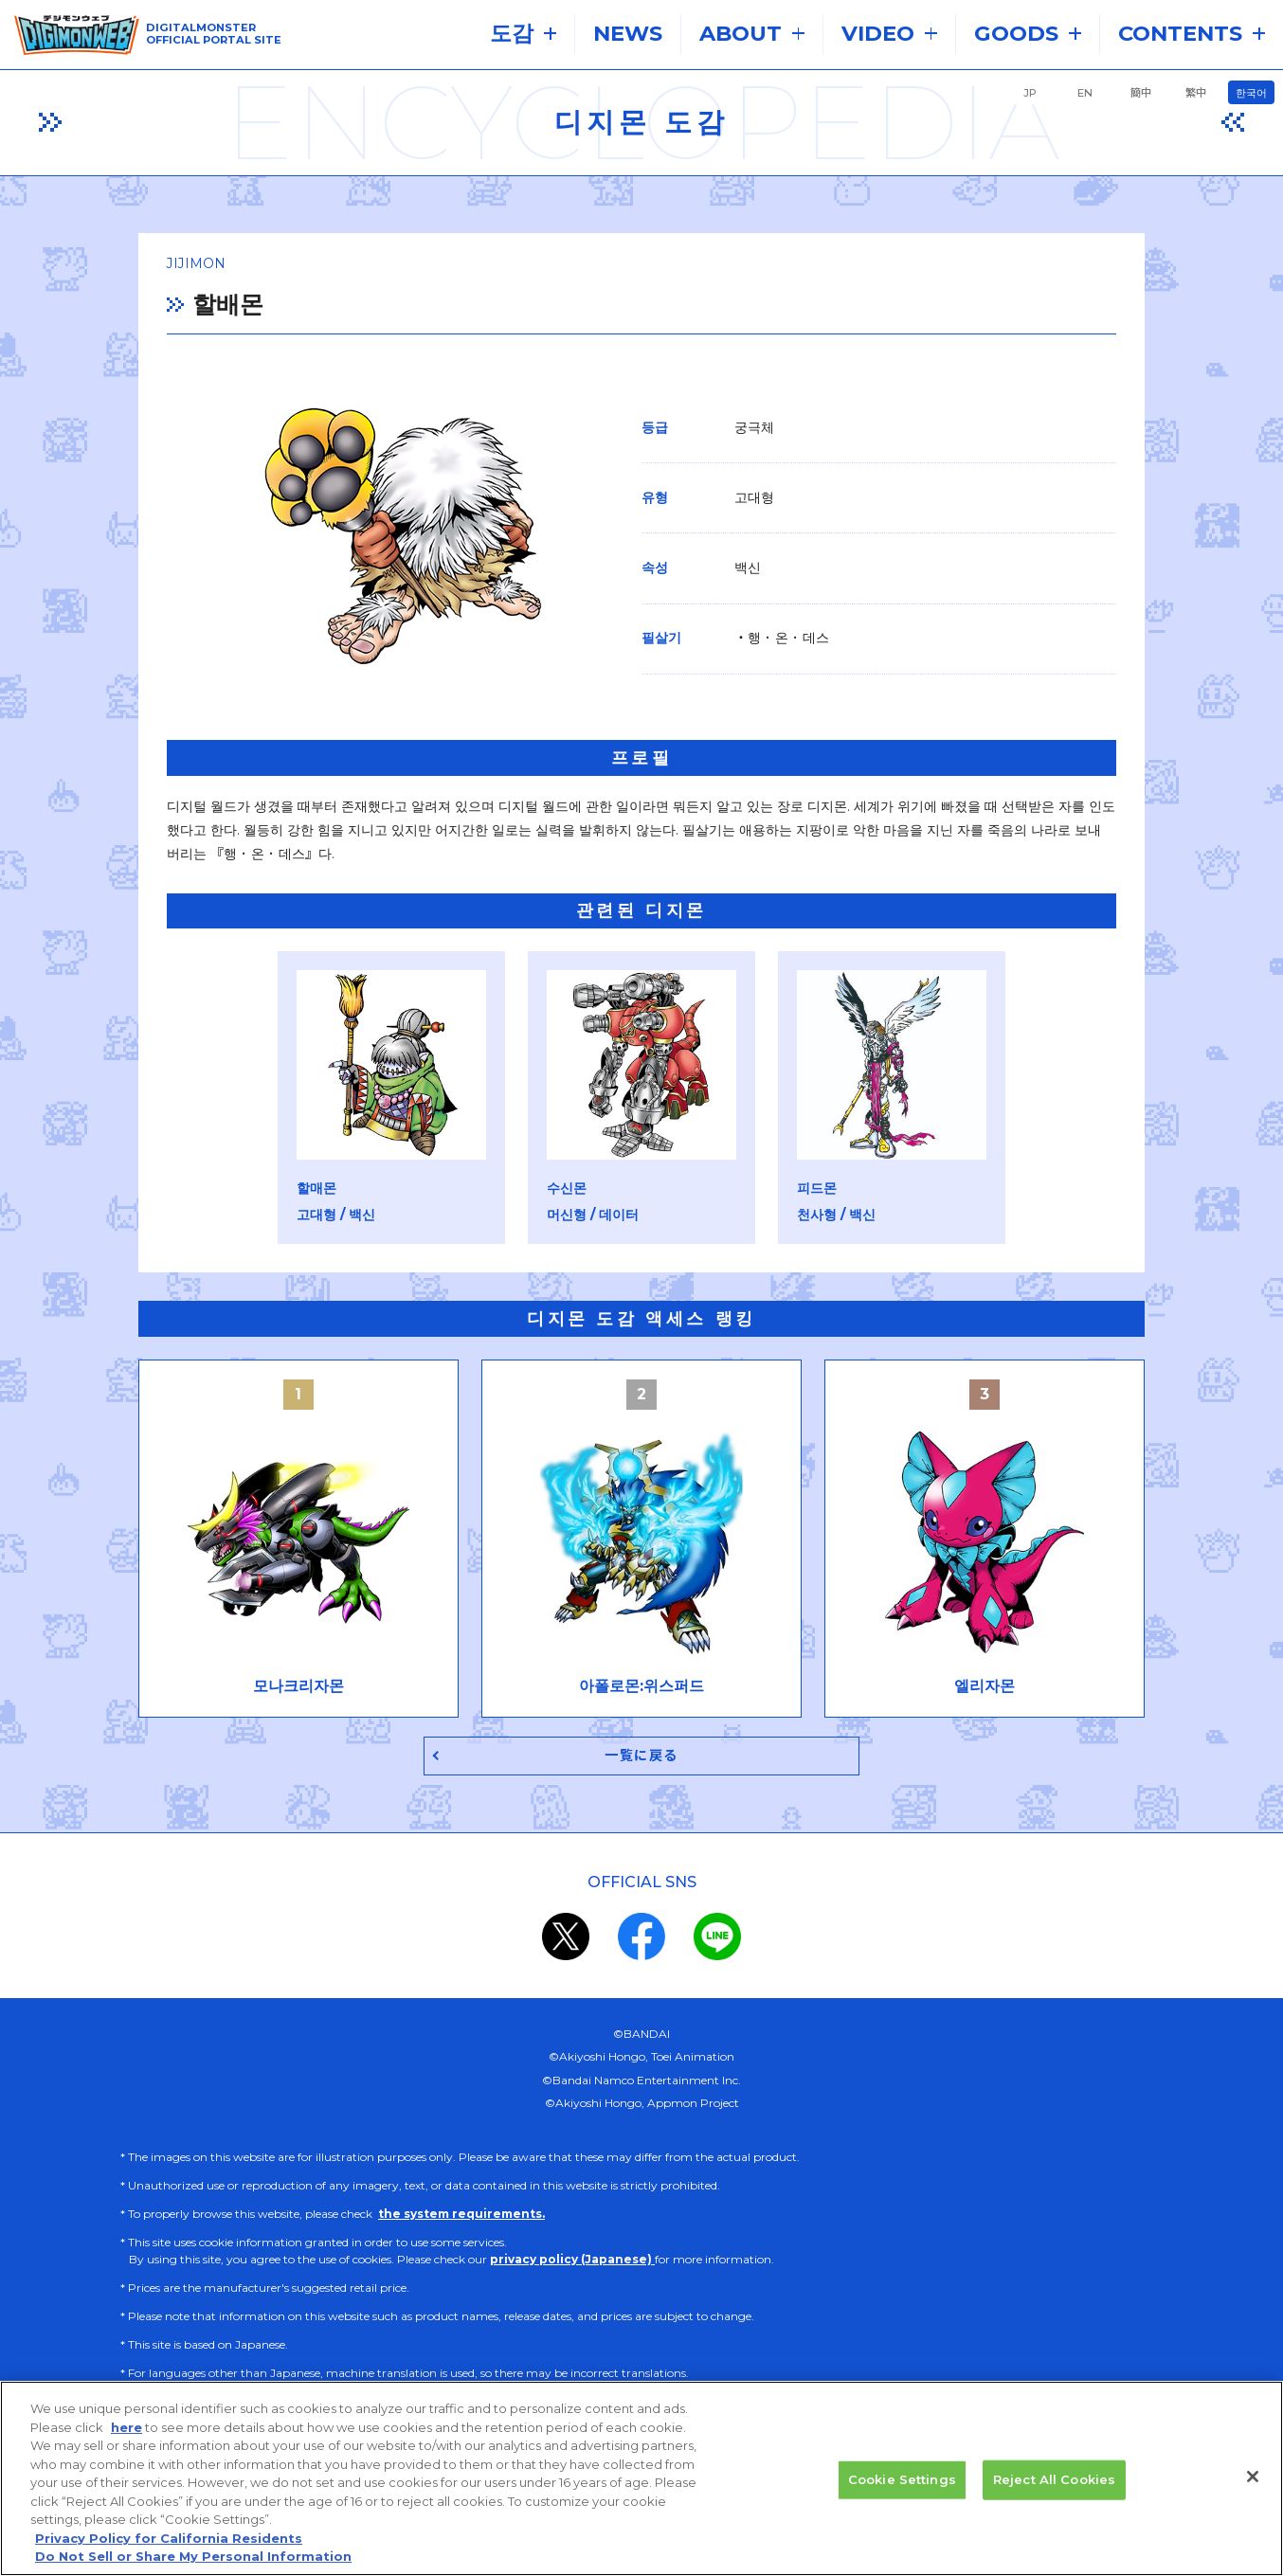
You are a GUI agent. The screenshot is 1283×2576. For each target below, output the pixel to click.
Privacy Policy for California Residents (168, 2542)
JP (1030, 92)
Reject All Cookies (1054, 2484)
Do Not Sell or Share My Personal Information (193, 2561)
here (126, 2432)
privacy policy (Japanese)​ (572, 2263)
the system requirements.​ (461, 2217)
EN (1085, 92)
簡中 (1140, 92)
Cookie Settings (902, 2484)
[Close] (1253, 2481)
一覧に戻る (642, 1758)
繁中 (1195, 92)
